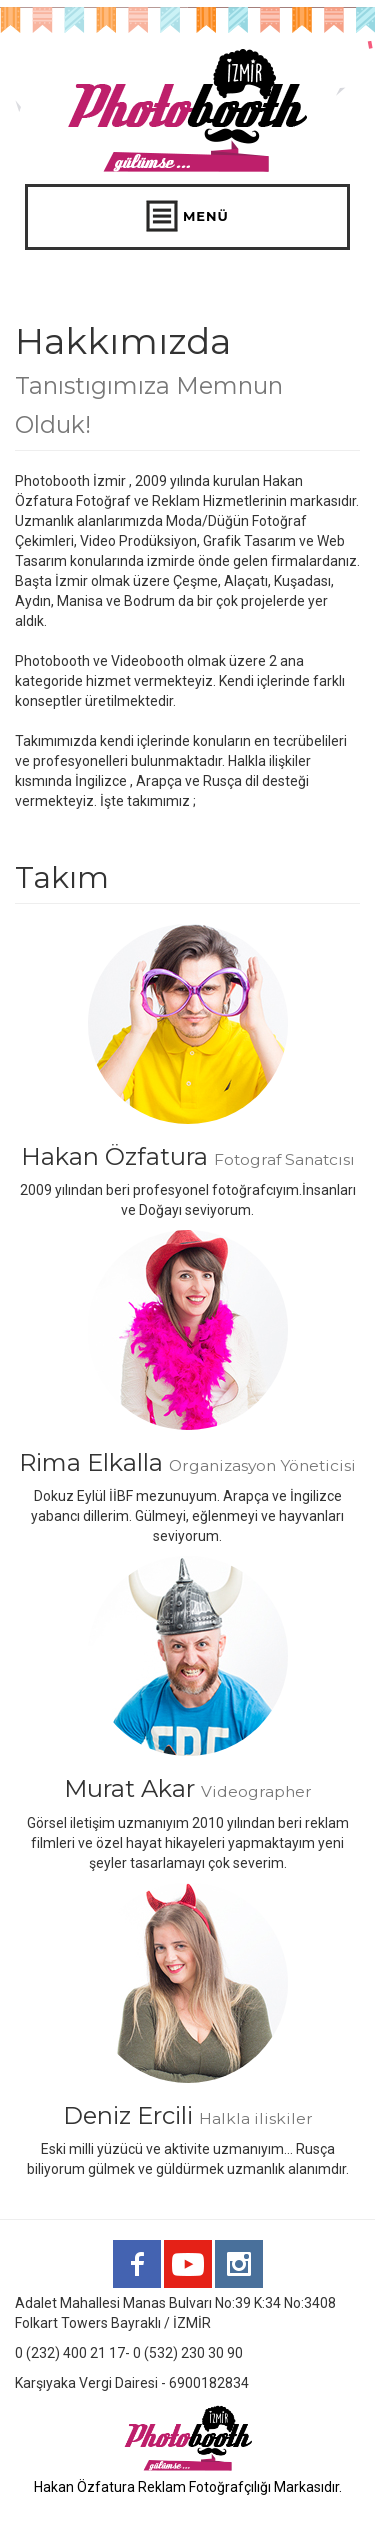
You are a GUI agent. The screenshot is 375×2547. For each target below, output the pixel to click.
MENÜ (187, 216)
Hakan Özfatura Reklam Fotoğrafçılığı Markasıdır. (188, 2487)
